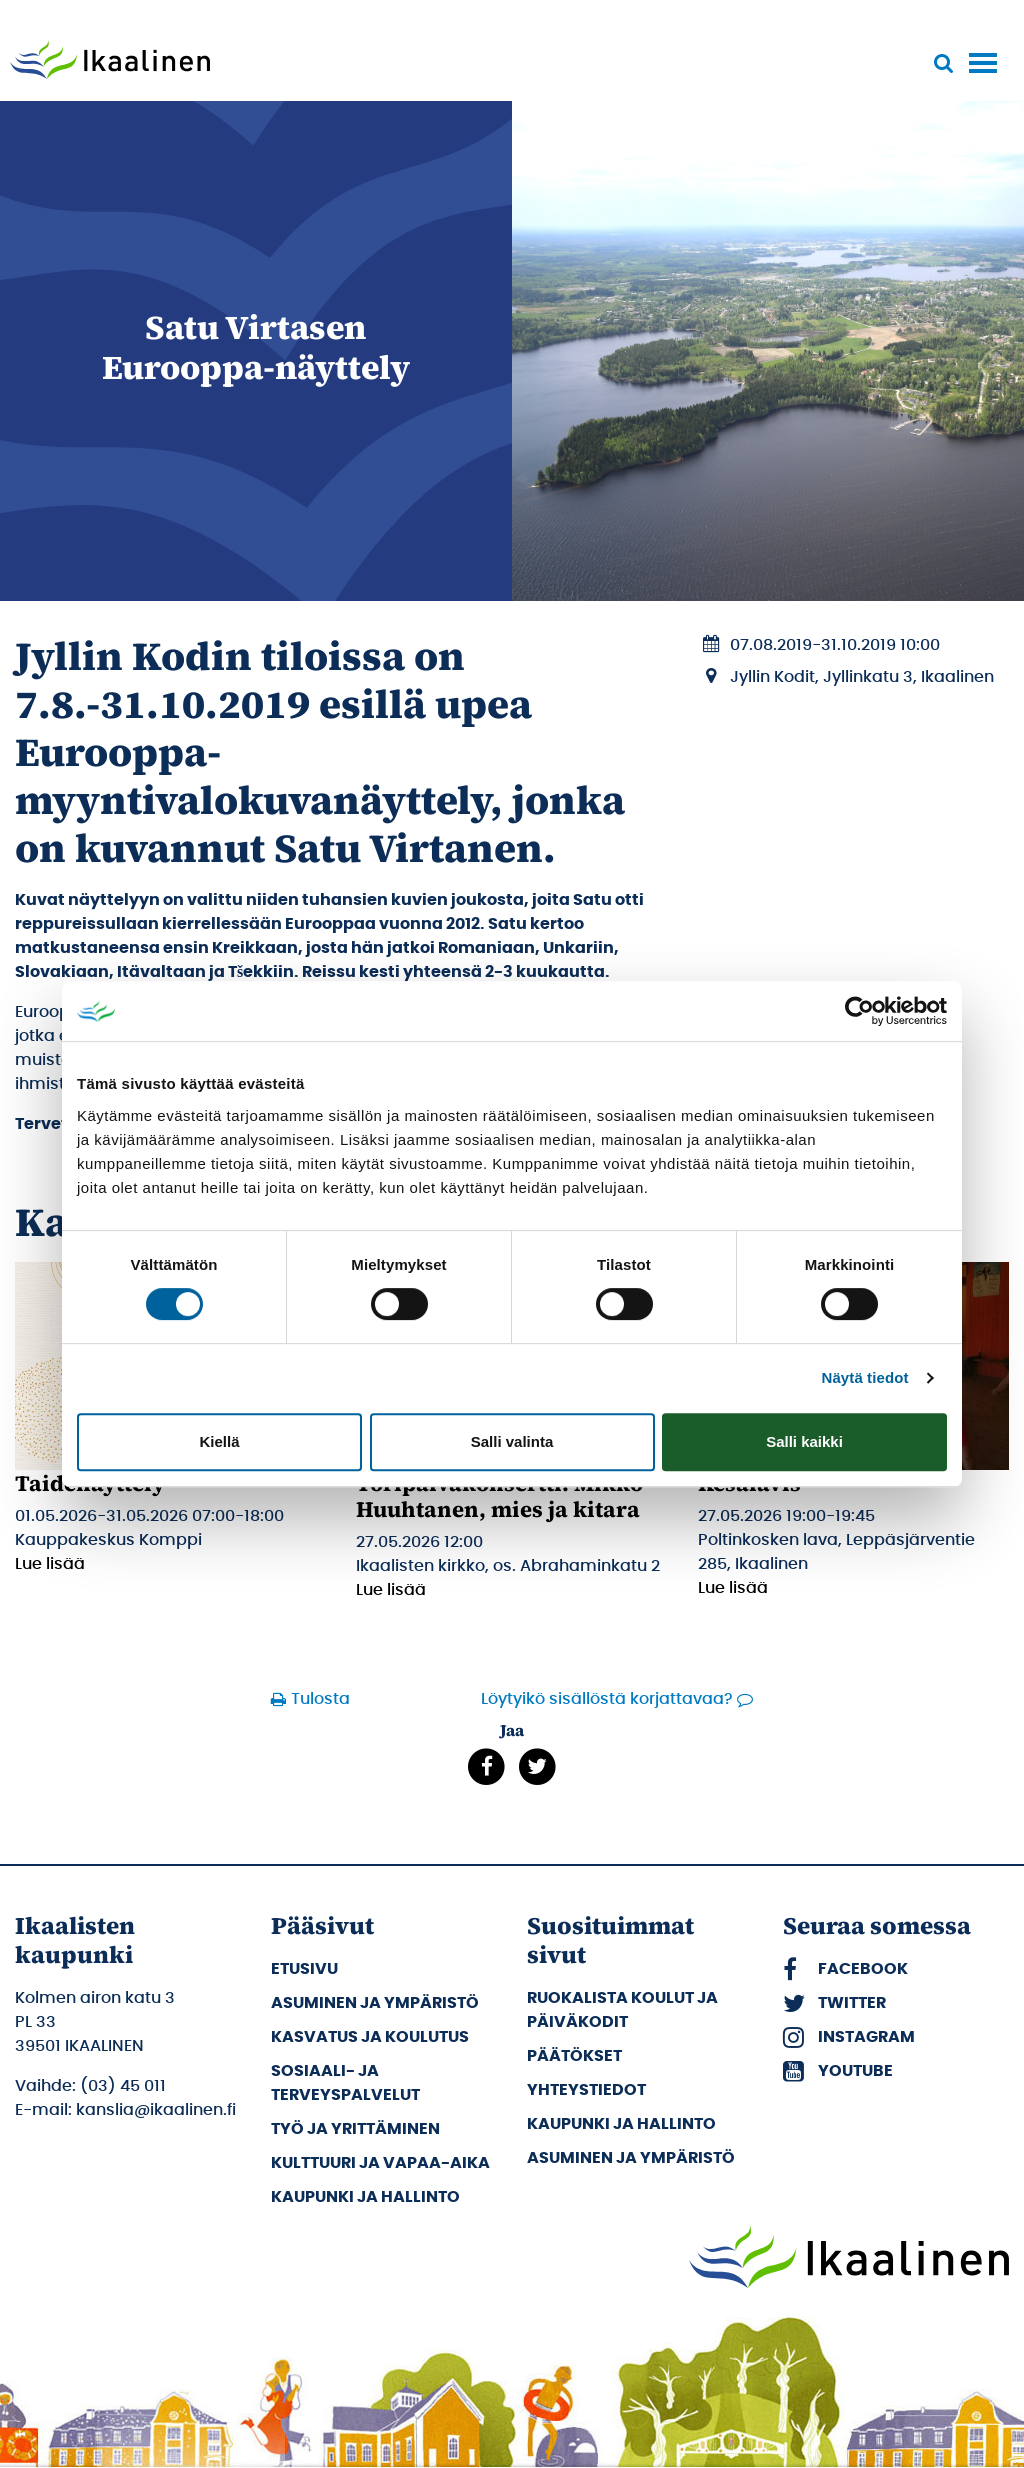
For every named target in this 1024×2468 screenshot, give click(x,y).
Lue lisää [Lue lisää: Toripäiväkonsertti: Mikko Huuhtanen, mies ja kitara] (391, 1590)
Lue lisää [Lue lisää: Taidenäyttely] (50, 1564)
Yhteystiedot (586, 2090)
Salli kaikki (804, 1441)
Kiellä (219, 1441)
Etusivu (304, 1969)
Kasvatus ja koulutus (370, 2037)
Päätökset (574, 2056)
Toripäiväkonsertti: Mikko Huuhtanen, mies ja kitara (499, 1496)
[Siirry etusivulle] (110, 62)
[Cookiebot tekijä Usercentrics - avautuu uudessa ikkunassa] (859, 1011)
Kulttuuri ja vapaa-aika (380, 2163)
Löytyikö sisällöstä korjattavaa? (607, 1699)
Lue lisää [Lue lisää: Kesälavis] (733, 1588)
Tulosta (320, 1699)
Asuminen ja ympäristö (375, 2003)
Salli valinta (512, 1441)
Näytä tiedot (865, 1377)
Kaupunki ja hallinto (365, 2197)
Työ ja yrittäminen (355, 2129)
